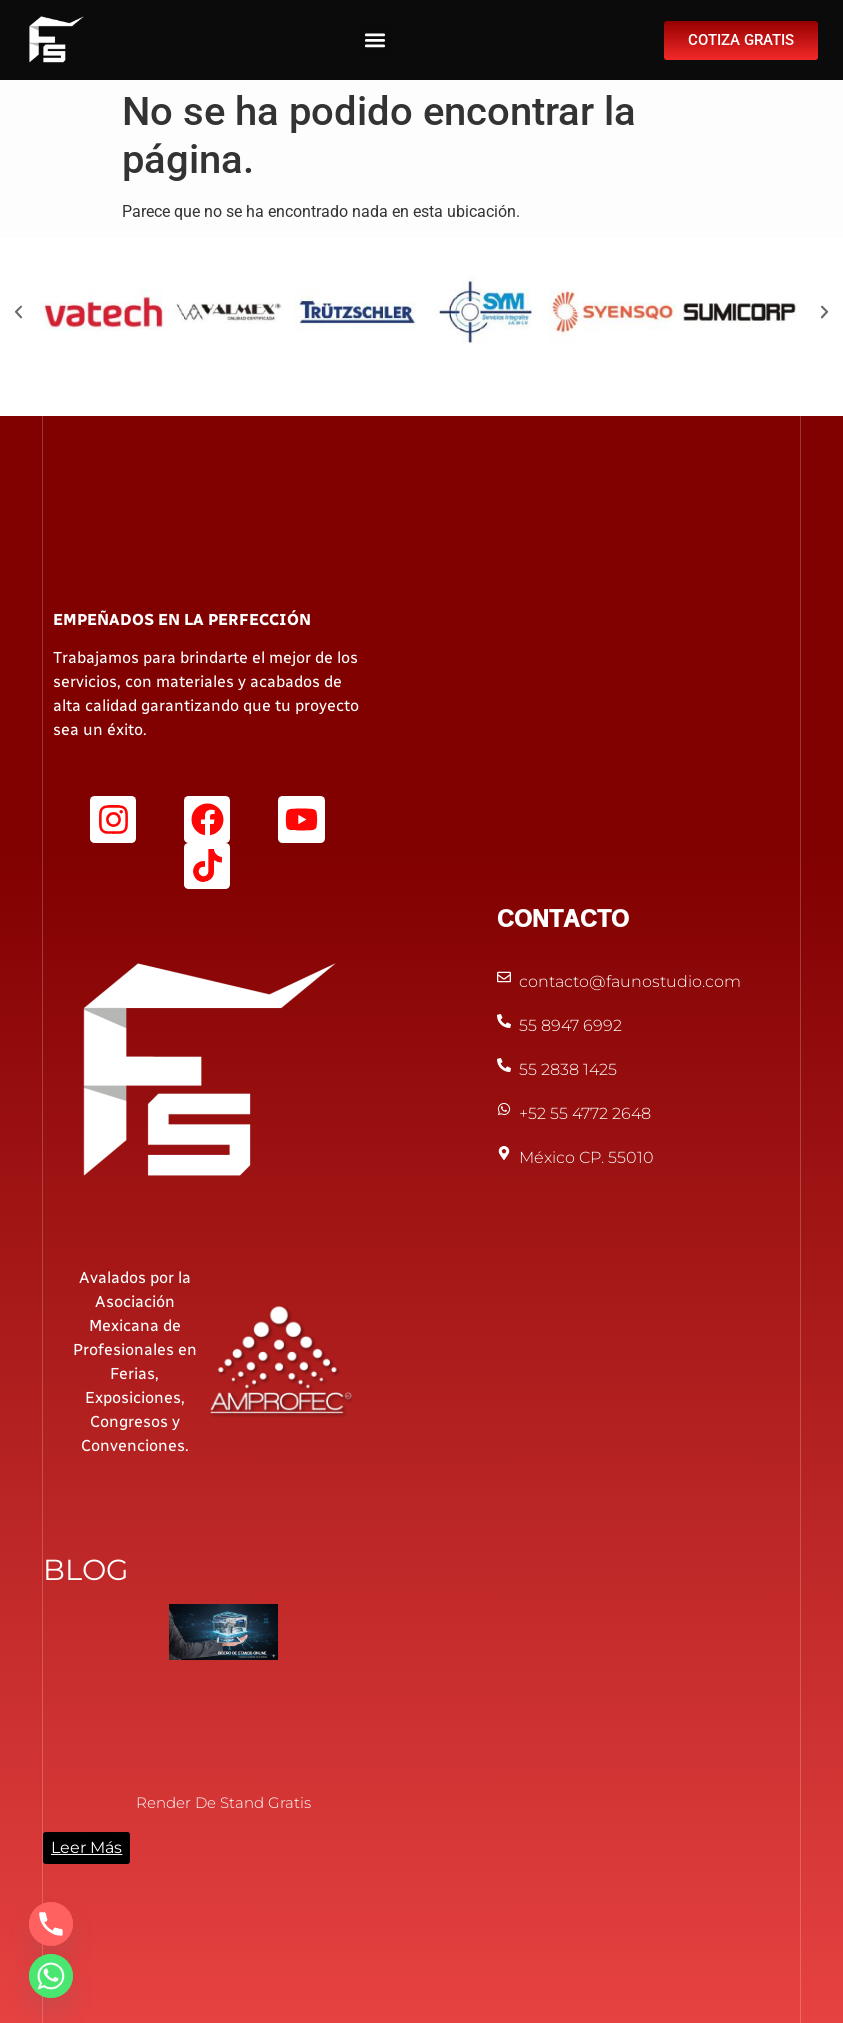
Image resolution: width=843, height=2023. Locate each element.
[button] (375, 40)
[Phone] (51, 1924)
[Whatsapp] (51, 1976)
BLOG (85, 1569)
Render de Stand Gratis (223, 1802)
